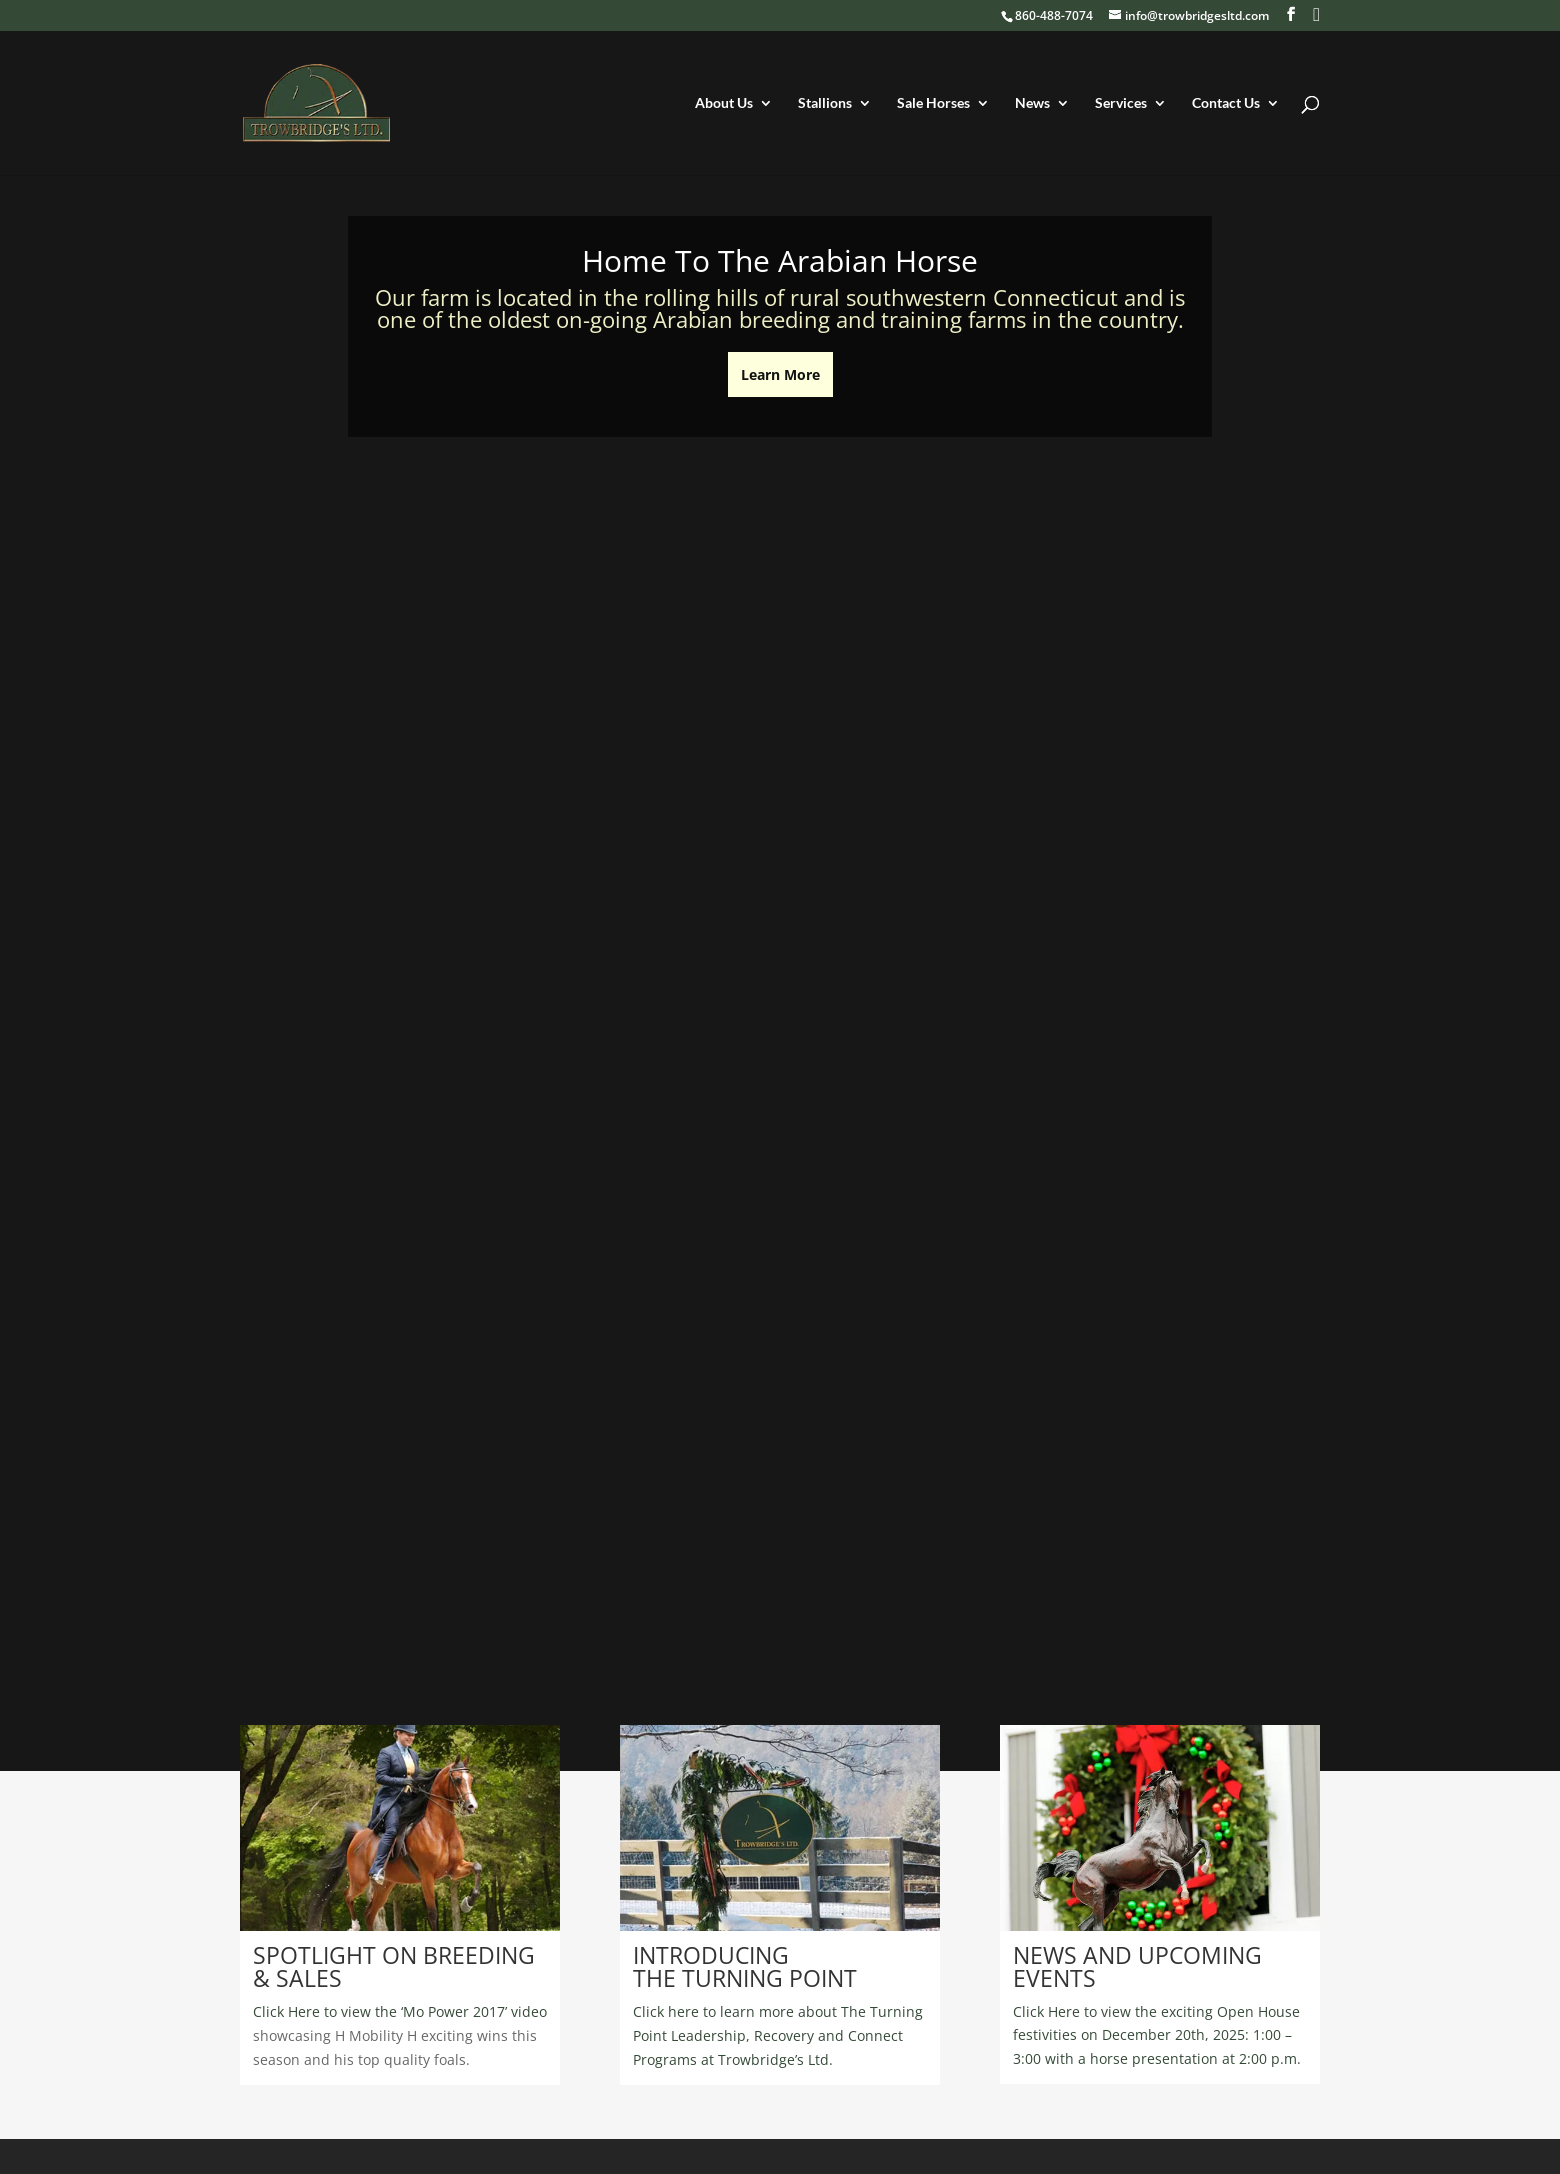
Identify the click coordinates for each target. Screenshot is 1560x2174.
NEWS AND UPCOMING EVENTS (1137, 1966)
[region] (400, 1828)
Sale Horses (933, 103)
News (1032, 103)
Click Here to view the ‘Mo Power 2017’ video (400, 2011)
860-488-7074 (1054, 15)
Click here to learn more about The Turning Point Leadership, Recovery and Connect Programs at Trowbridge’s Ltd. (778, 2035)
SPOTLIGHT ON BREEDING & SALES (394, 1966)
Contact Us (1226, 103)
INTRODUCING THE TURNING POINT (745, 1966)
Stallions (825, 103)
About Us (724, 103)
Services (1121, 103)
